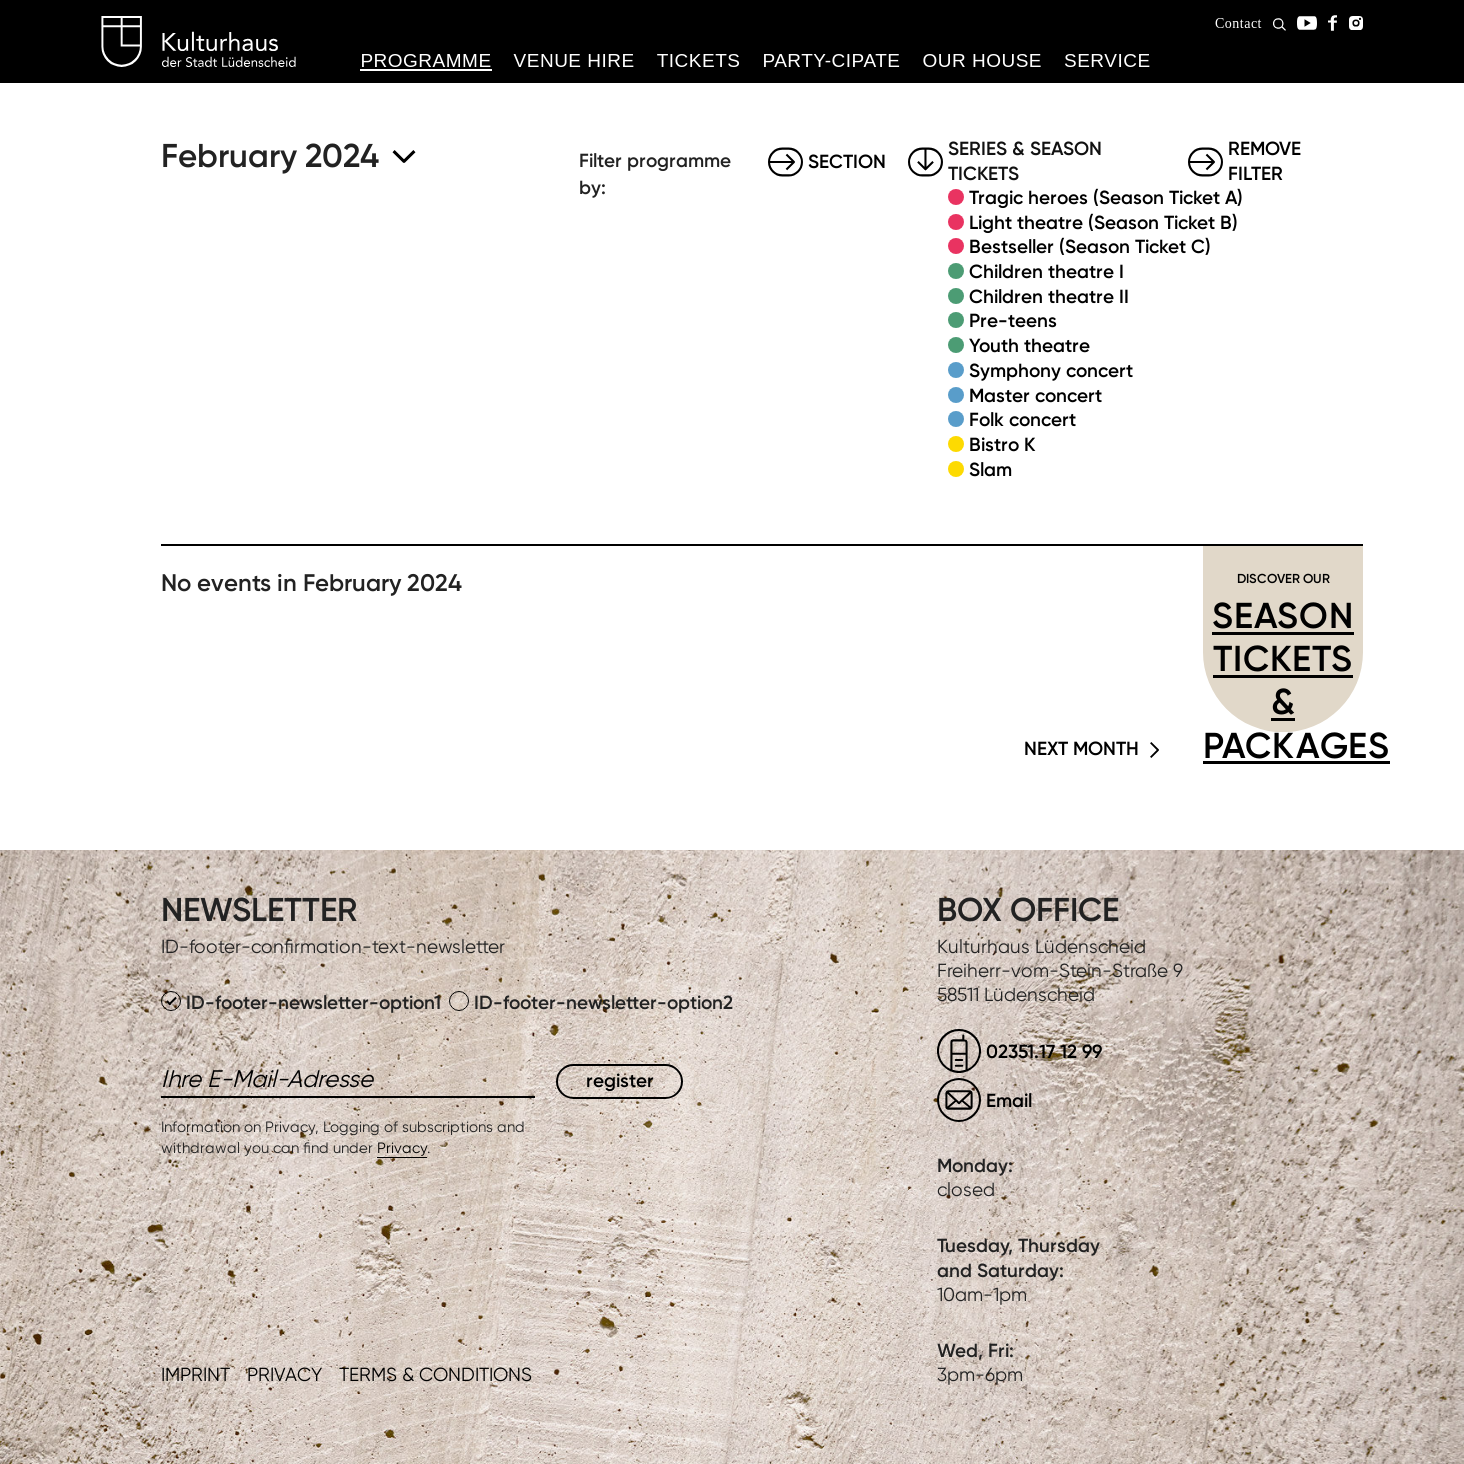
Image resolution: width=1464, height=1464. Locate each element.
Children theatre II (1049, 296)
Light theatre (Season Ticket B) (1103, 222)
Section (847, 161)
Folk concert (1022, 419)
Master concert (1035, 395)
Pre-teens (1013, 320)
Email (1009, 1100)
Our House (982, 60)
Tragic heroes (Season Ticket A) (1106, 197)
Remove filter (1264, 162)
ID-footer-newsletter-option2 (591, 1002)
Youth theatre (1029, 345)
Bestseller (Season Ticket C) (1090, 246)
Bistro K (1002, 444)
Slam (990, 469)
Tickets (699, 60)
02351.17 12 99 (1044, 1051)
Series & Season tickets (1025, 162)
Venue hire (574, 60)
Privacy (402, 1148)
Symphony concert (1051, 370)
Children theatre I (1046, 271)
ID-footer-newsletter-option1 (303, 1002)
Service (1107, 60)
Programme (425, 60)
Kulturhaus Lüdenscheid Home (198, 42)
